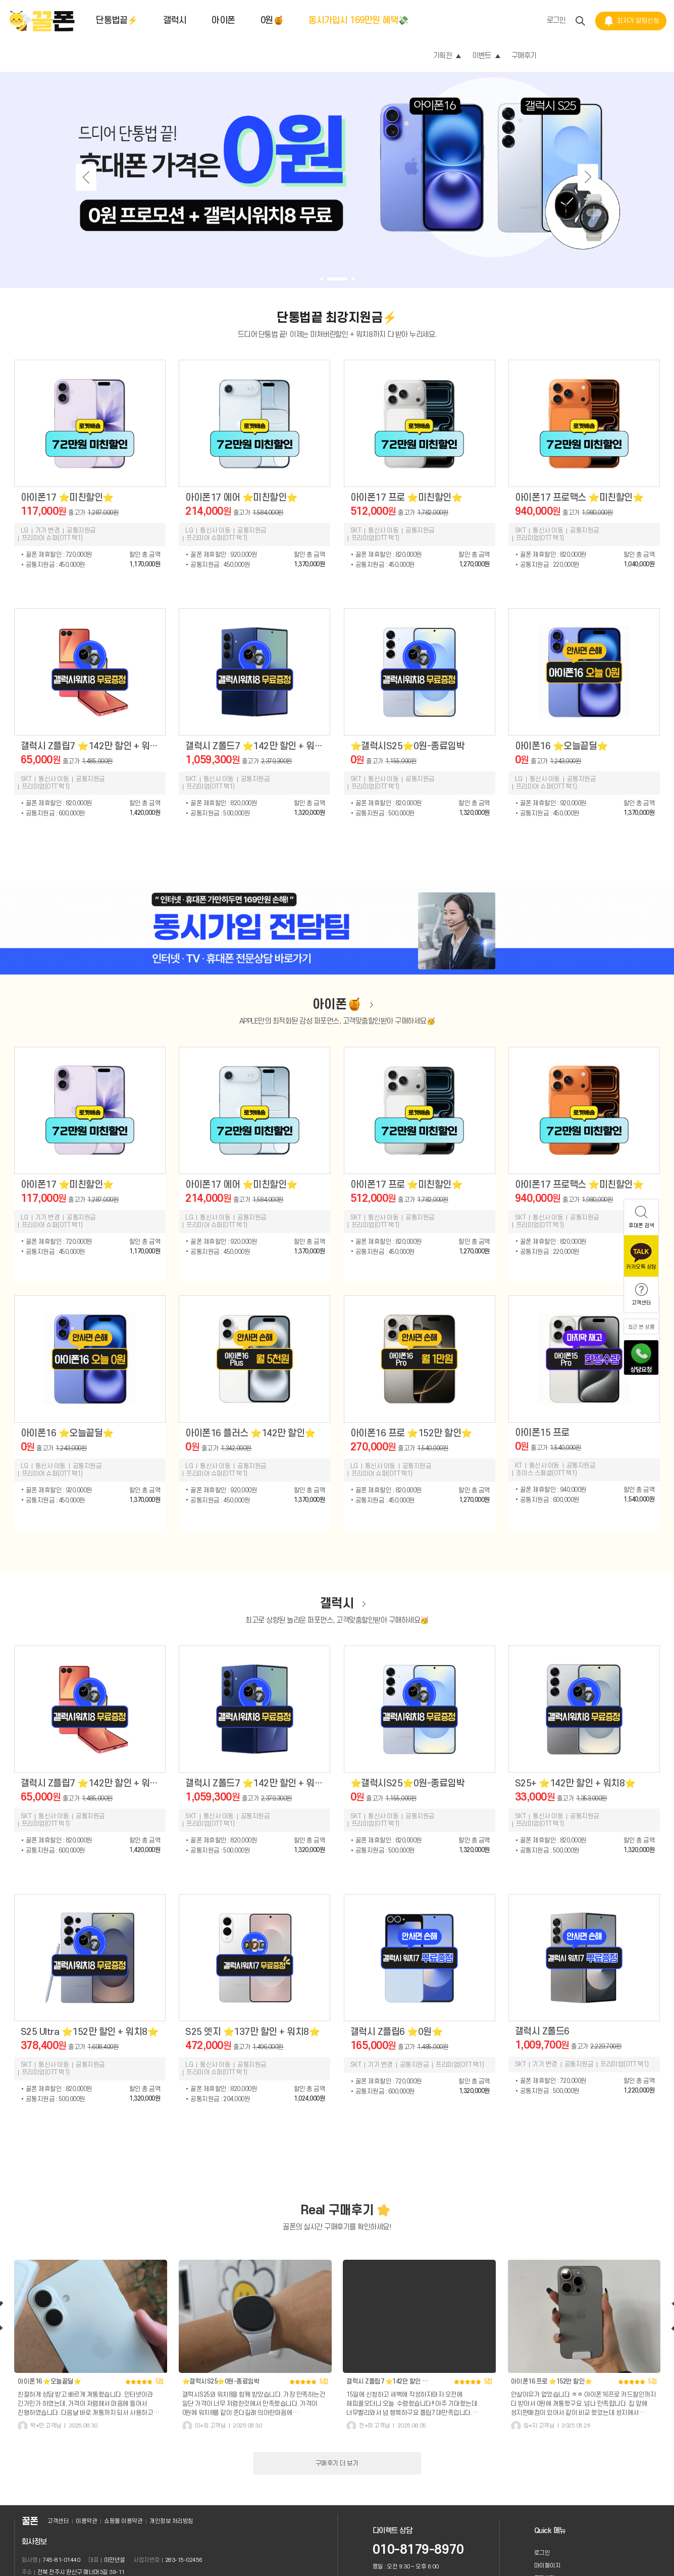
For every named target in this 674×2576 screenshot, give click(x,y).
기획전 (447, 56)
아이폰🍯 (337, 1004)
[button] (321, 278)
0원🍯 (272, 20)
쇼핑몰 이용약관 (123, 2521)
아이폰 (223, 20)
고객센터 (58, 2521)
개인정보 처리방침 (171, 2521)
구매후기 (524, 56)
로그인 (556, 20)
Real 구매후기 (337, 2210)
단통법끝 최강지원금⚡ (337, 318)
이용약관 (86, 2521)
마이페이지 (547, 2565)
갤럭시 (175, 20)
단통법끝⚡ (117, 20)
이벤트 (486, 56)
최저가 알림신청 (631, 21)
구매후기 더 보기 (337, 2463)
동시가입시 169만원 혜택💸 (358, 20)
